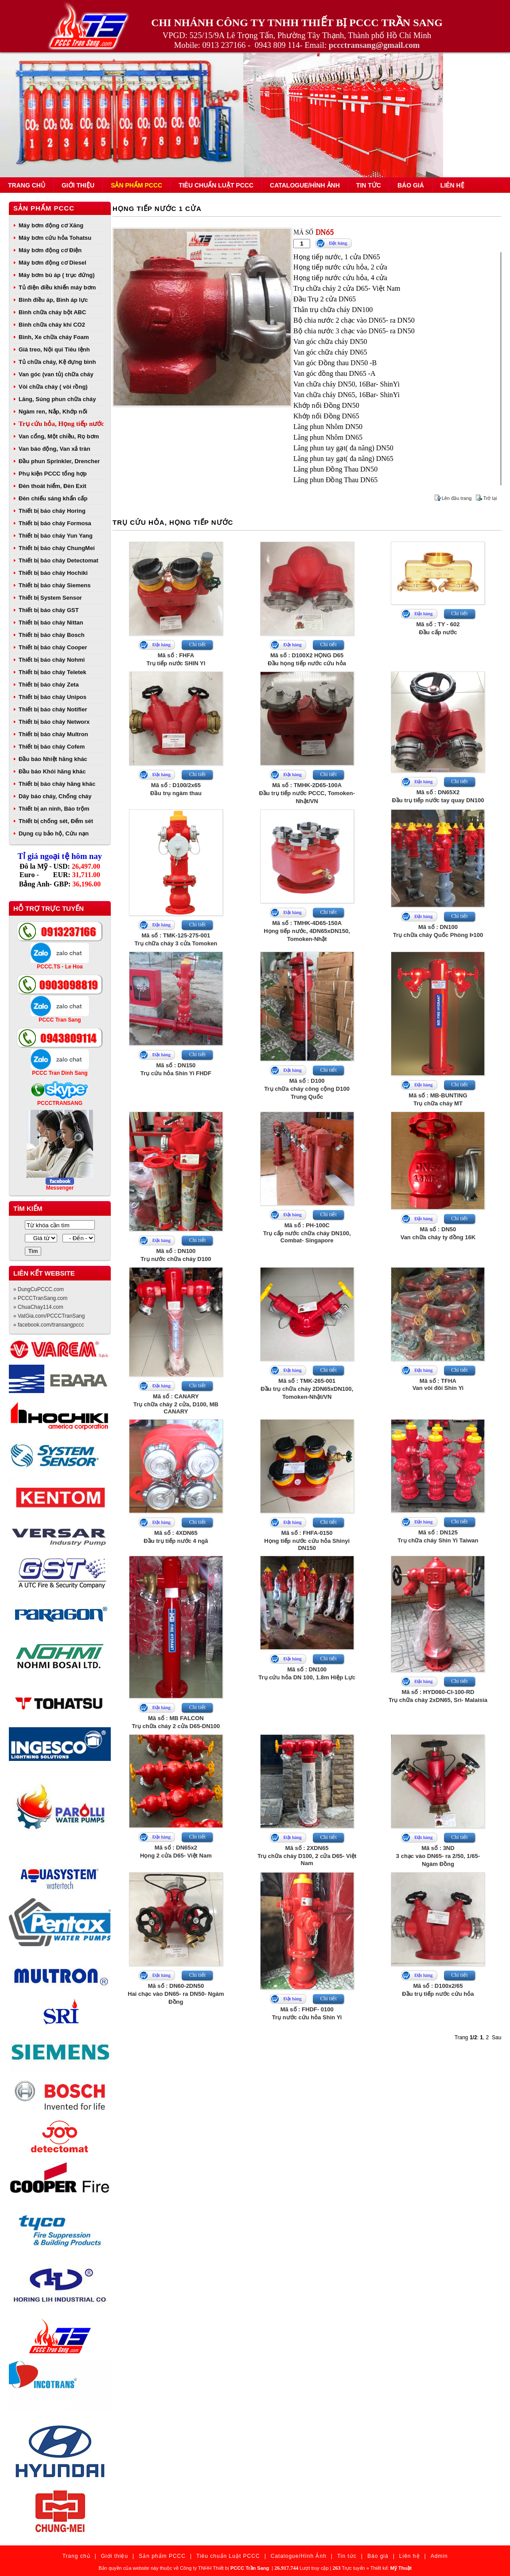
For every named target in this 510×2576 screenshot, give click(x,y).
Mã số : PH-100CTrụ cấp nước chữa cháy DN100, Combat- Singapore (307, 1233)
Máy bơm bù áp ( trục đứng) (57, 275)
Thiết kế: (391, 2568)
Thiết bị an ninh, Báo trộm (54, 808)
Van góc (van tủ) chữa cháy (56, 374)
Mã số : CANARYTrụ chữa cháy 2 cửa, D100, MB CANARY (175, 1404)
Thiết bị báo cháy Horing (52, 510)
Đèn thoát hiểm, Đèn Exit (52, 486)
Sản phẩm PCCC (136, 185)
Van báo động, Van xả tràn (54, 448)
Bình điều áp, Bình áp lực (53, 300)
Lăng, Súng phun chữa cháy (57, 399)
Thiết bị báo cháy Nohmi (52, 659)
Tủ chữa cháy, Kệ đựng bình (57, 362)
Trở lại (490, 498)
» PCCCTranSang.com (40, 1298)
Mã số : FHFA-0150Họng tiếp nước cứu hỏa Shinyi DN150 (307, 1540)
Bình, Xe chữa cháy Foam (54, 337)
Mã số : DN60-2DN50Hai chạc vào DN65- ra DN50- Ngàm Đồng (176, 1994)
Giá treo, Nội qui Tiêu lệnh (54, 349)
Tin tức (368, 185)
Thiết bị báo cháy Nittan (51, 622)
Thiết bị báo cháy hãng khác (57, 784)
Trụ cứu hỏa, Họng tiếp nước (61, 423)
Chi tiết (197, 644)
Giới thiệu (78, 185)
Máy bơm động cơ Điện (50, 250)
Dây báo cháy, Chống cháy (55, 796)
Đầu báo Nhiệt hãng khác (53, 759)
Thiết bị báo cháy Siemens (54, 585)
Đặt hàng (338, 243)
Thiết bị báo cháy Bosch (52, 635)
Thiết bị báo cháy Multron (53, 734)
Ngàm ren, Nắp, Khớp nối (53, 411)
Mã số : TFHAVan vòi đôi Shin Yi (438, 1384)
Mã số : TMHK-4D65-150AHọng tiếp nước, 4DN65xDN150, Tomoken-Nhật (307, 931)
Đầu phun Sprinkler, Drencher (59, 461)
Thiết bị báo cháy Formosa (55, 523)
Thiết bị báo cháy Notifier (53, 709)
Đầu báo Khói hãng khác (52, 771)
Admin (439, 2556)
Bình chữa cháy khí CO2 (52, 324)
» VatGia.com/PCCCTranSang (49, 1316)
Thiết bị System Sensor (50, 597)
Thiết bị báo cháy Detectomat (58, 560)
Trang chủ (26, 185)
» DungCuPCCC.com (38, 1289)
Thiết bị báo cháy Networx (54, 721)
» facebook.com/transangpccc (48, 1325)
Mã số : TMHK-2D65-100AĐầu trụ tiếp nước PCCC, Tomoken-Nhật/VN (306, 793)
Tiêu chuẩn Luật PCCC (216, 185)
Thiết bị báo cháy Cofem (52, 746)
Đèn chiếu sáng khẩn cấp (53, 498)
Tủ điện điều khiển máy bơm (57, 287)
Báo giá (410, 185)
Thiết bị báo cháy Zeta (49, 684)
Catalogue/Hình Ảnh (305, 185)
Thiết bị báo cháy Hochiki (53, 573)
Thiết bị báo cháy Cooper (53, 647)
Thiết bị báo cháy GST (49, 610)
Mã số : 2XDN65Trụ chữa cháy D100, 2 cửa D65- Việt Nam (307, 1855)
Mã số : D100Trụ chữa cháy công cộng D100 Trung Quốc (307, 1088)
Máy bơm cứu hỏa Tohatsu (55, 237)
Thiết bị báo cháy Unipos (52, 697)
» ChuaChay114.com (38, 1307)
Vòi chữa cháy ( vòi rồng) (53, 386)
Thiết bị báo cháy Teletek (52, 672)
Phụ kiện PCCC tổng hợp (53, 473)
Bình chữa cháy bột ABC (52, 312)
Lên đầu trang (457, 498)
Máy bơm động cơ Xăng (51, 225)
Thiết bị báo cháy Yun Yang (56, 535)
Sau (496, 2037)
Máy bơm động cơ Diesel (52, 262)
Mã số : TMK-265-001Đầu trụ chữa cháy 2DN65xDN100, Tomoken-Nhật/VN (307, 1389)
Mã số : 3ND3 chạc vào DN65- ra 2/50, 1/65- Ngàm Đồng (438, 1856)
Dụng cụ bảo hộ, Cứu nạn (54, 833)
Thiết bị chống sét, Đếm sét (56, 821)
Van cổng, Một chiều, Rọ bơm (59, 436)
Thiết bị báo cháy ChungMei (57, 548)
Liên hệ (452, 185)
